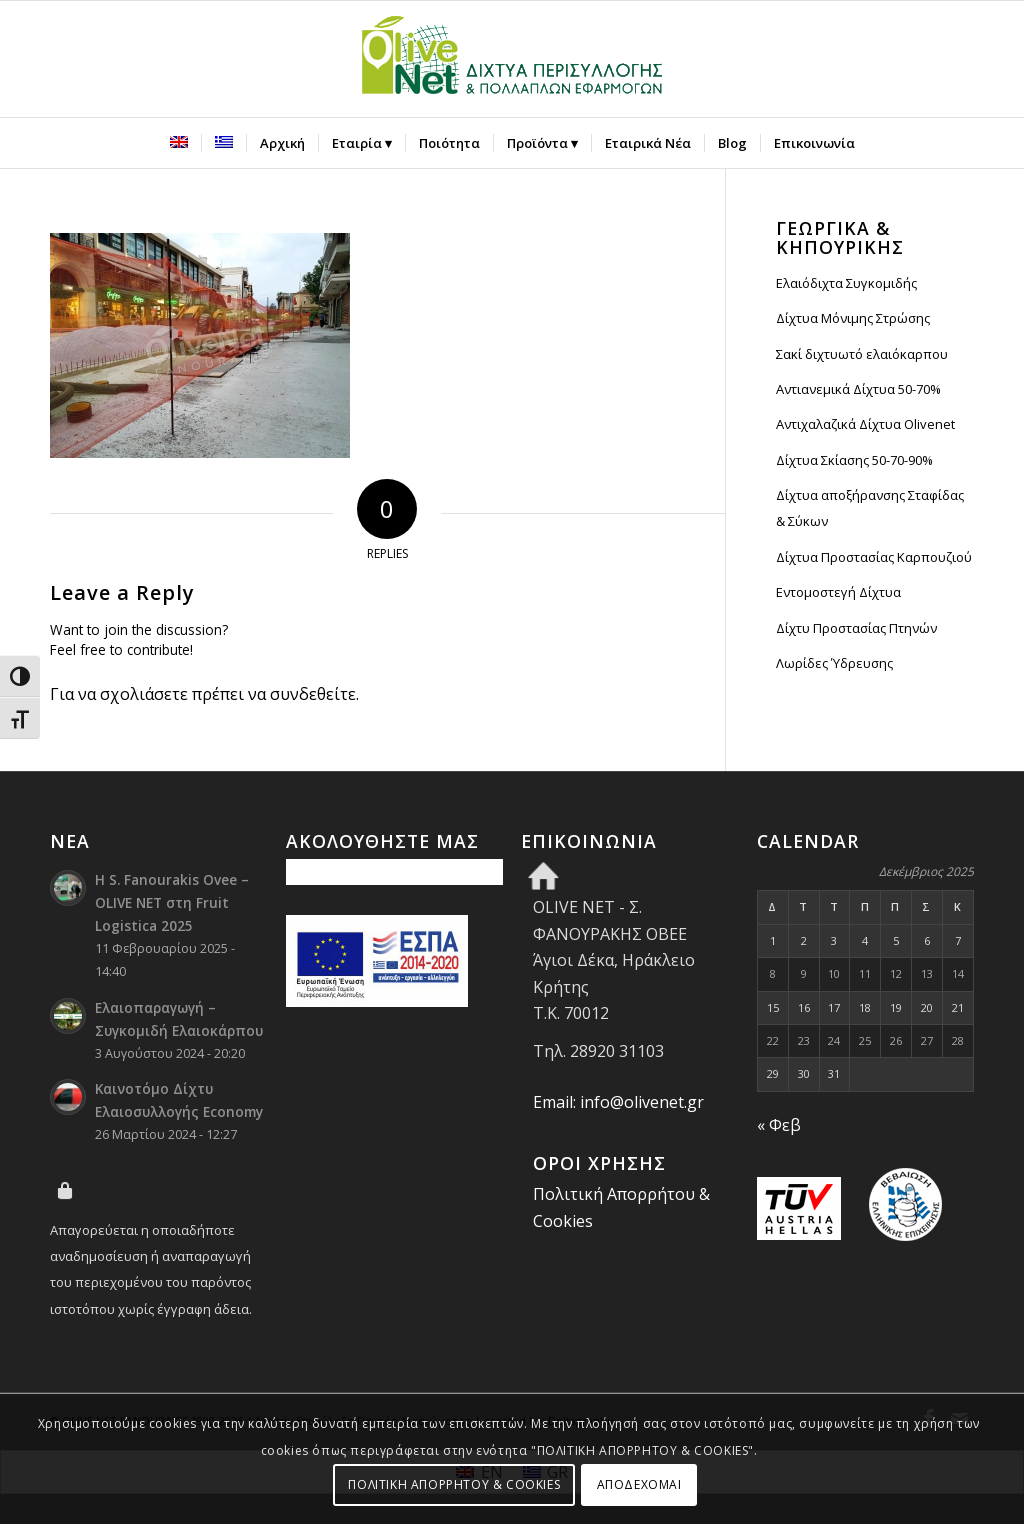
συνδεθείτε (313, 694)
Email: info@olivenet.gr (618, 1102)
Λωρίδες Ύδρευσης (834, 663)
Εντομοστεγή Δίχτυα (838, 592)
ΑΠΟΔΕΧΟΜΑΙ (639, 1484)
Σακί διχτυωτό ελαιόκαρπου (862, 354)
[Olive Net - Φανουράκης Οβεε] (512, 59)
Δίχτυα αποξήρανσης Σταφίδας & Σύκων (870, 508)
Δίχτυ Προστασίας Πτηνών (856, 628)
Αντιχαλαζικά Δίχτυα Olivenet (865, 424)
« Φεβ (779, 1125)
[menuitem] (179, 143)
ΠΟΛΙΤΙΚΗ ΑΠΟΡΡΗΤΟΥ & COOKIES (454, 1484)
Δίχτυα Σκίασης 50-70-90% (854, 460)
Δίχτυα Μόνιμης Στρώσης (853, 318)
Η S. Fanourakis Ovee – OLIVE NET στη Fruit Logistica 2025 (172, 902)
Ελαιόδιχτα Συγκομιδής (846, 283)
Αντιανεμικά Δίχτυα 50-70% (858, 389)
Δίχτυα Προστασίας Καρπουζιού (874, 557)
